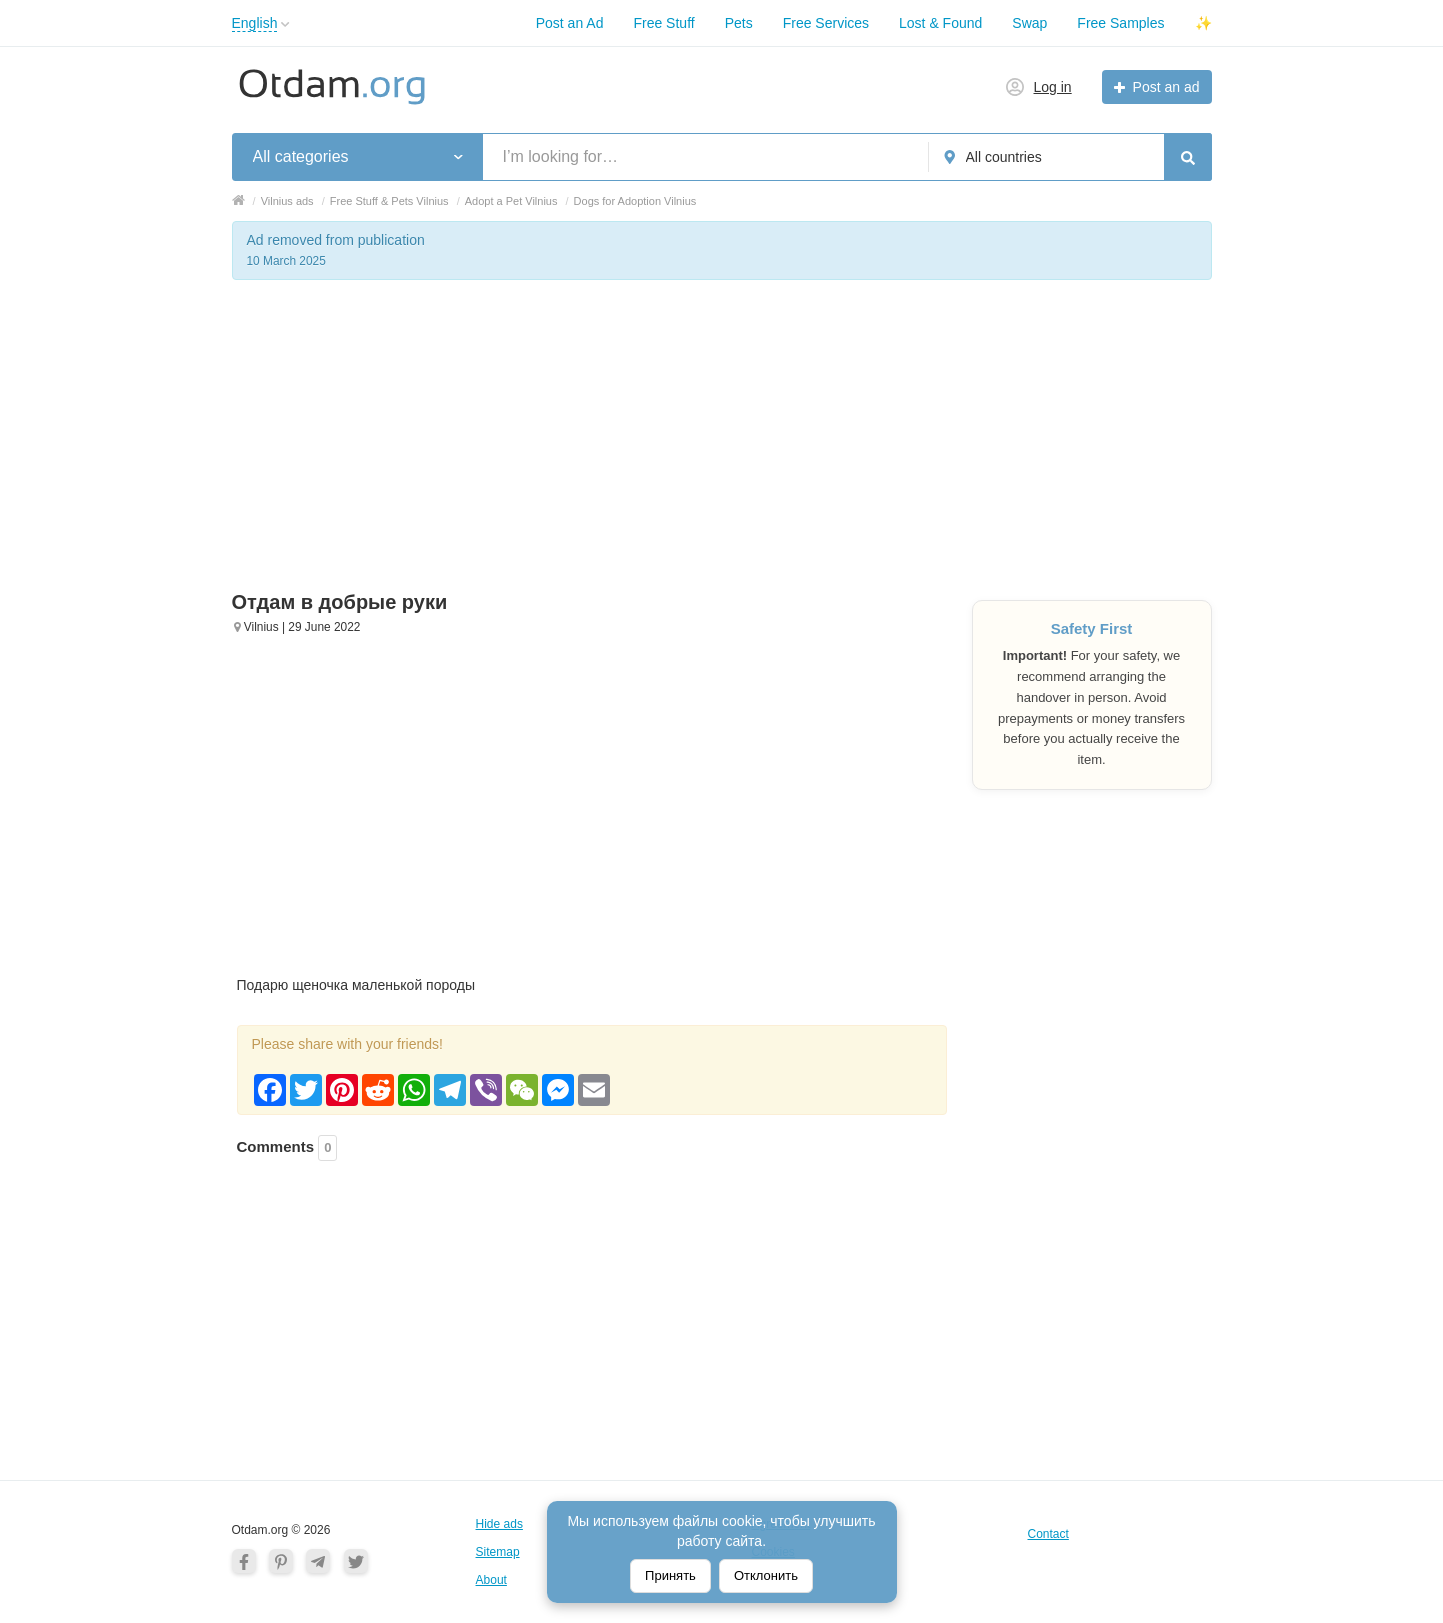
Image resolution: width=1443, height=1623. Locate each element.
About (491, 1580)
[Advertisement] (722, 450)
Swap (1029, 23)
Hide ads (499, 1524)
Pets (739, 23)
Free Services (826, 23)
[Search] (1188, 157)
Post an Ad (570, 23)
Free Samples (1120, 23)
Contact (1048, 1534)
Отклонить (766, 1575)
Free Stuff (663, 23)
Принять (670, 1575)
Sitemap (498, 1552)
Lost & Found (940, 23)
